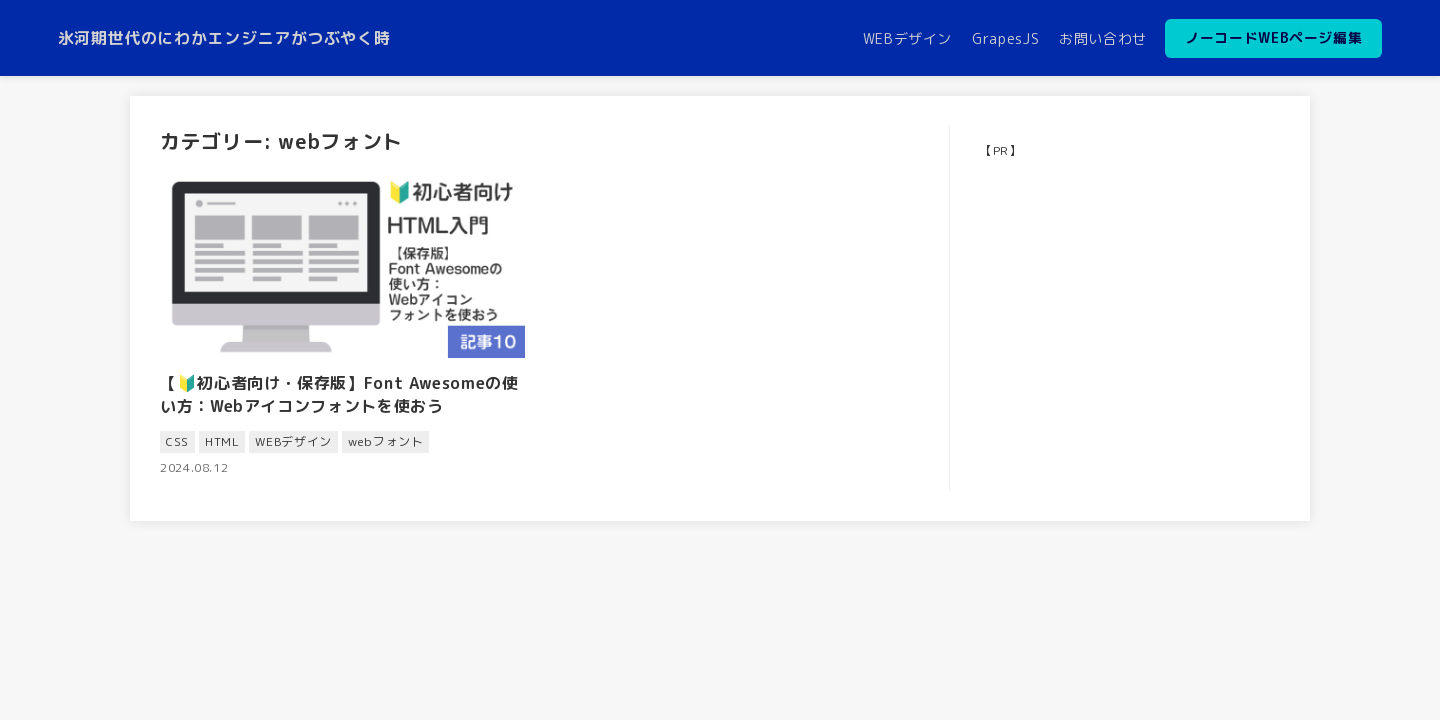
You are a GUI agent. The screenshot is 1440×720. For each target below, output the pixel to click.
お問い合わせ (1103, 38)
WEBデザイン (907, 38)
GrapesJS (1005, 38)
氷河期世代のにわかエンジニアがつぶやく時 (224, 38)
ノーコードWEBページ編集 (1273, 37)
